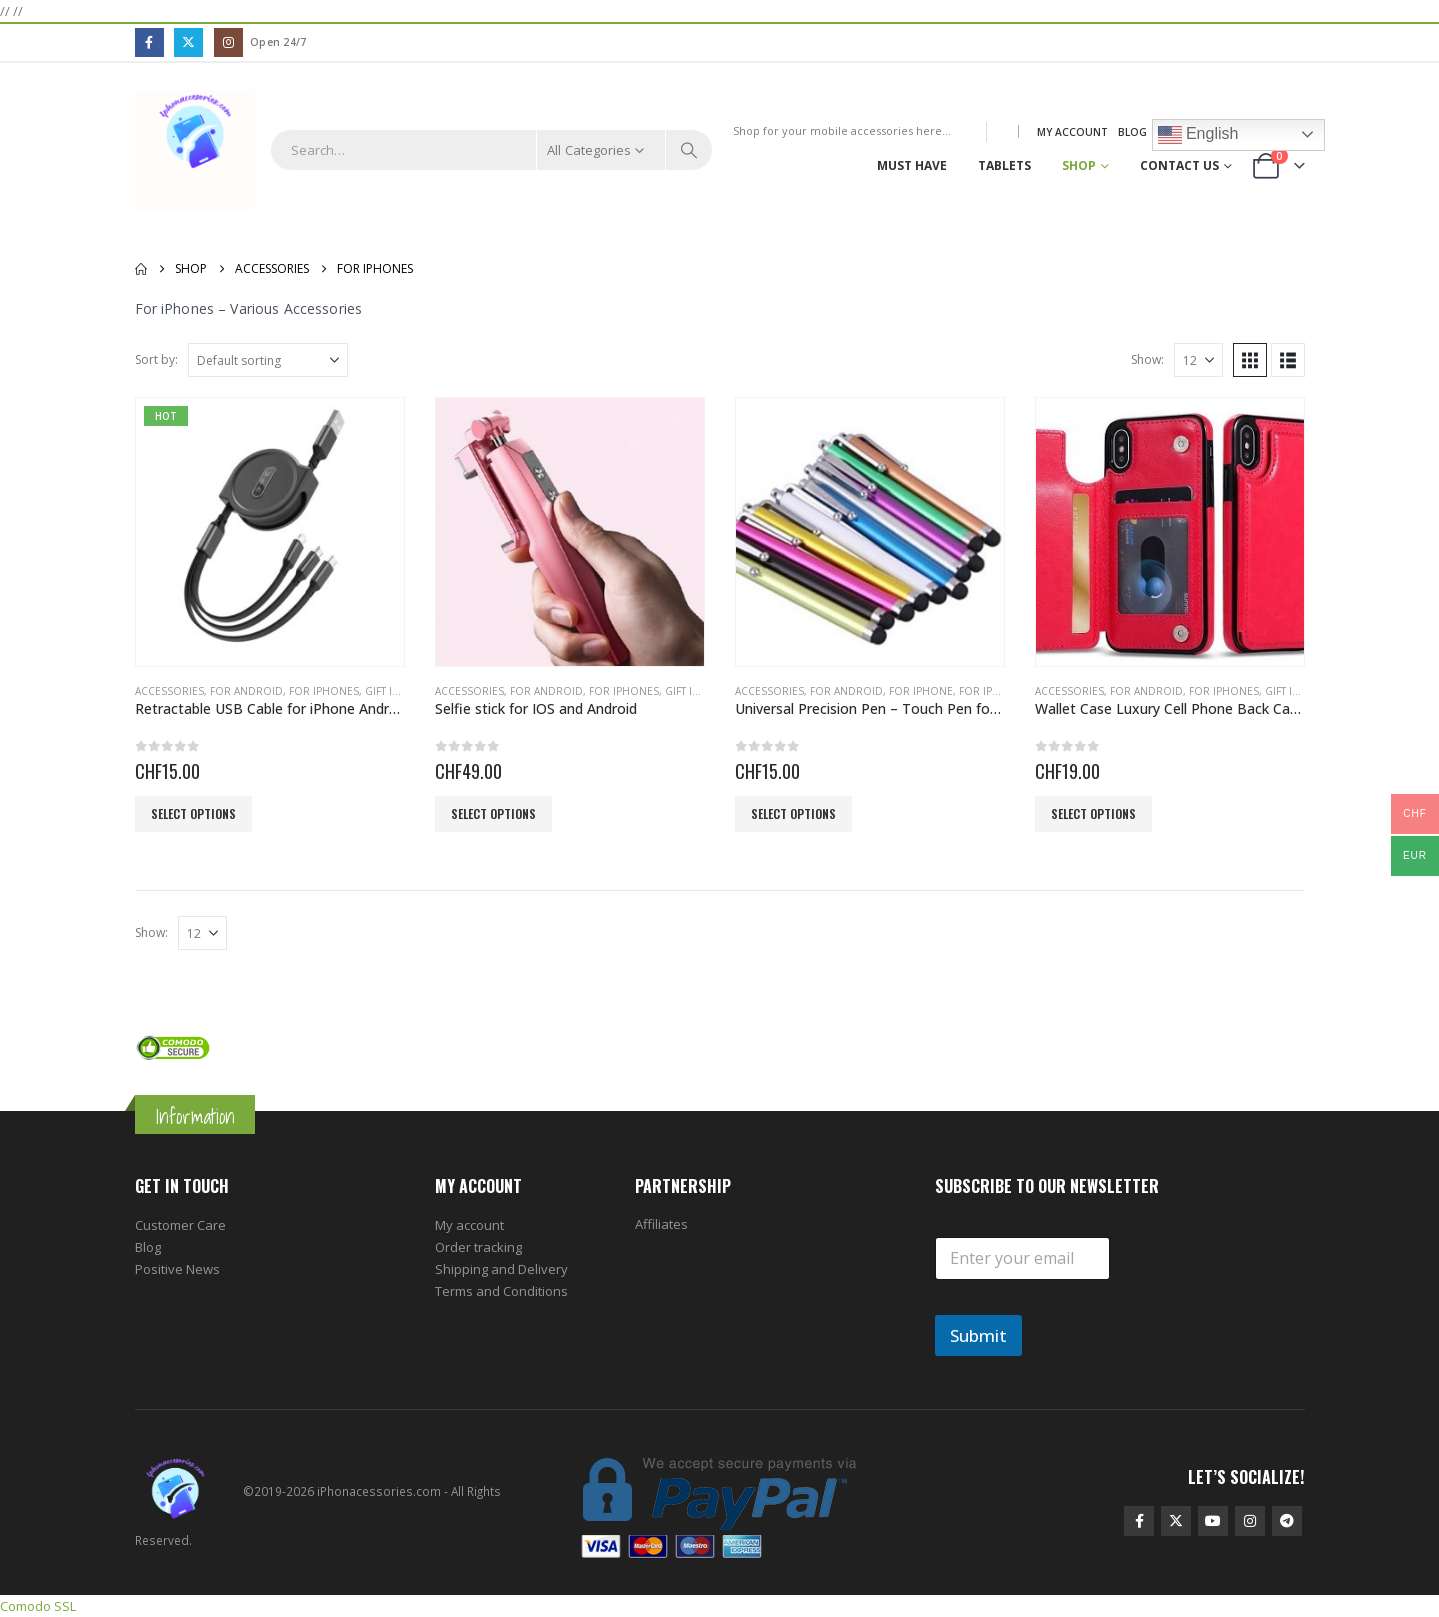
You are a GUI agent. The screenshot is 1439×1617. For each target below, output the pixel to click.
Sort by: (156, 359)
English (1198, 135)
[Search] (689, 150)
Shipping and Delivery (501, 1269)
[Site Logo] (195, 150)
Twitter (1176, 1521)
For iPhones (324, 691)
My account (469, 1225)
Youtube (1213, 1521)
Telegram (1287, 1521)
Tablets (1004, 165)
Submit (978, 1335)
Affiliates (661, 1224)
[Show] (1198, 360)
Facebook (1139, 1521)
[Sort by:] (268, 360)
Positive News (177, 1269)
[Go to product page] (270, 532)
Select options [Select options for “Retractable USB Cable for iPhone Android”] (193, 813)
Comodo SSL (38, 1606)
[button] (1250, 360)
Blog (1132, 132)
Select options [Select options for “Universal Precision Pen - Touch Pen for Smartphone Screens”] (793, 813)
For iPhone (921, 691)
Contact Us (1179, 165)
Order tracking (478, 1247)
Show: (1147, 359)
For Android (246, 691)
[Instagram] (228, 42)
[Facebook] (149, 42)
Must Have (912, 165)
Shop (1079, 165)
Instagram (1250, 1521)
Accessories (169, 691)
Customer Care (180, 1225)
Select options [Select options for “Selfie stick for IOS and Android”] (493, 813)
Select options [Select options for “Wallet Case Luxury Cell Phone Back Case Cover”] (1093, 813)
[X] (188, 42)
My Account (1072, 132)
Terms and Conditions (501, 1291)
